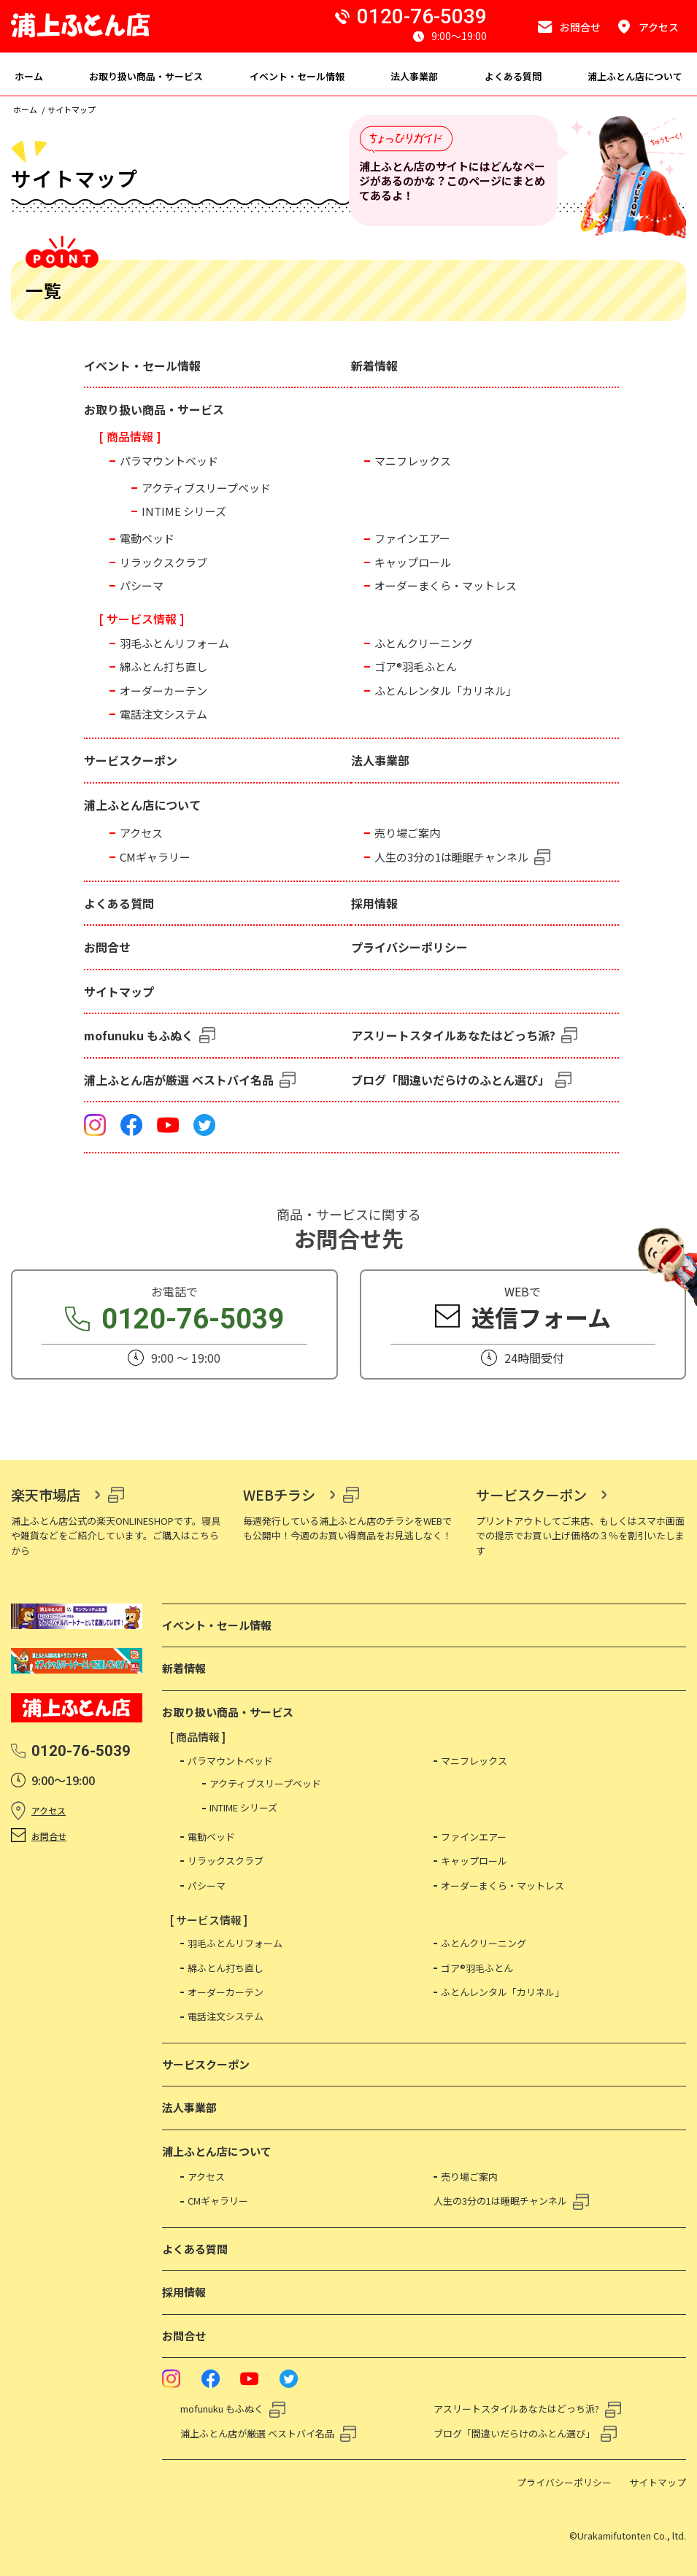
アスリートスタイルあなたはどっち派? (453, 1035)
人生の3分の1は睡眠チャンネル (451, 857)
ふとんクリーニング (423, 643)
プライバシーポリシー (409, 947)
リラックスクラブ (163, 562)
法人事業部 (380, 760)
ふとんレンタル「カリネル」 (445, 690)
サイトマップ (119, 991)
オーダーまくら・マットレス (445, 585)
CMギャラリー (155, 857)
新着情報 (374, 365)
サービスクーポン (130, 760)
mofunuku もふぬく (138, 1035)
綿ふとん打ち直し (163, 666)
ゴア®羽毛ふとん (415, 666)
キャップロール (412, 562)
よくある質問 (119, 903)
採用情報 (374, 903)
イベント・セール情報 (142, 365)
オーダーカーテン (163, 690)
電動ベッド (147, 538)
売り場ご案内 (407, 832)
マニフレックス (412, 460)
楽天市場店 (45, 1495)
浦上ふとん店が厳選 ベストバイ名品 (179, 1079)
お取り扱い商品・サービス (154, 409)
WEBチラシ (279, 1495)
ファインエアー (412, 538)
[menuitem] (29, 74)
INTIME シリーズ (184, 511)
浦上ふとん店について (142, 804)
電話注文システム (163, 714)
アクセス (141, 832)
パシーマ (141, 585)
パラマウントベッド (169, 460)
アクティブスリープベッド (206, 487)
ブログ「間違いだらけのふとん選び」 (450, 1079)
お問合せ (107, 947)
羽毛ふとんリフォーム (174, 643)
